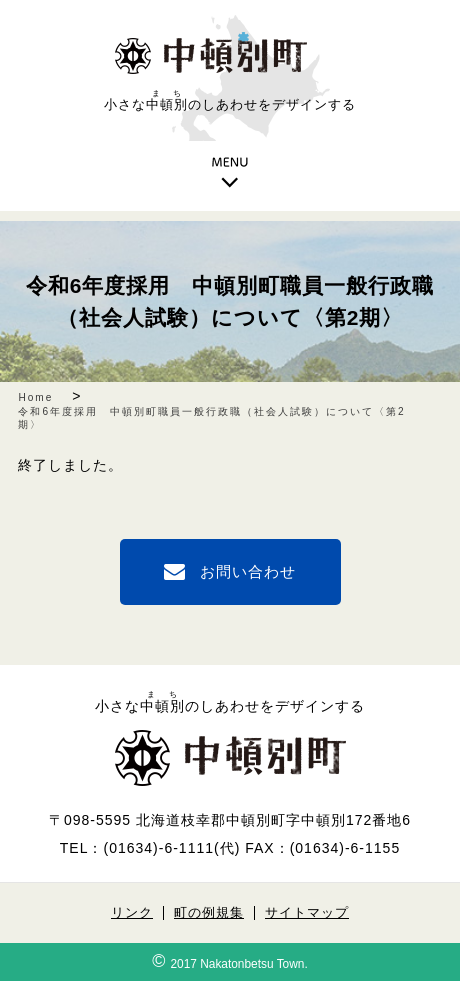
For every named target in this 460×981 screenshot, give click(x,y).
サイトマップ (307, 913)
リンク (132, 913)
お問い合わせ (248, 571)
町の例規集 (209, 913)
